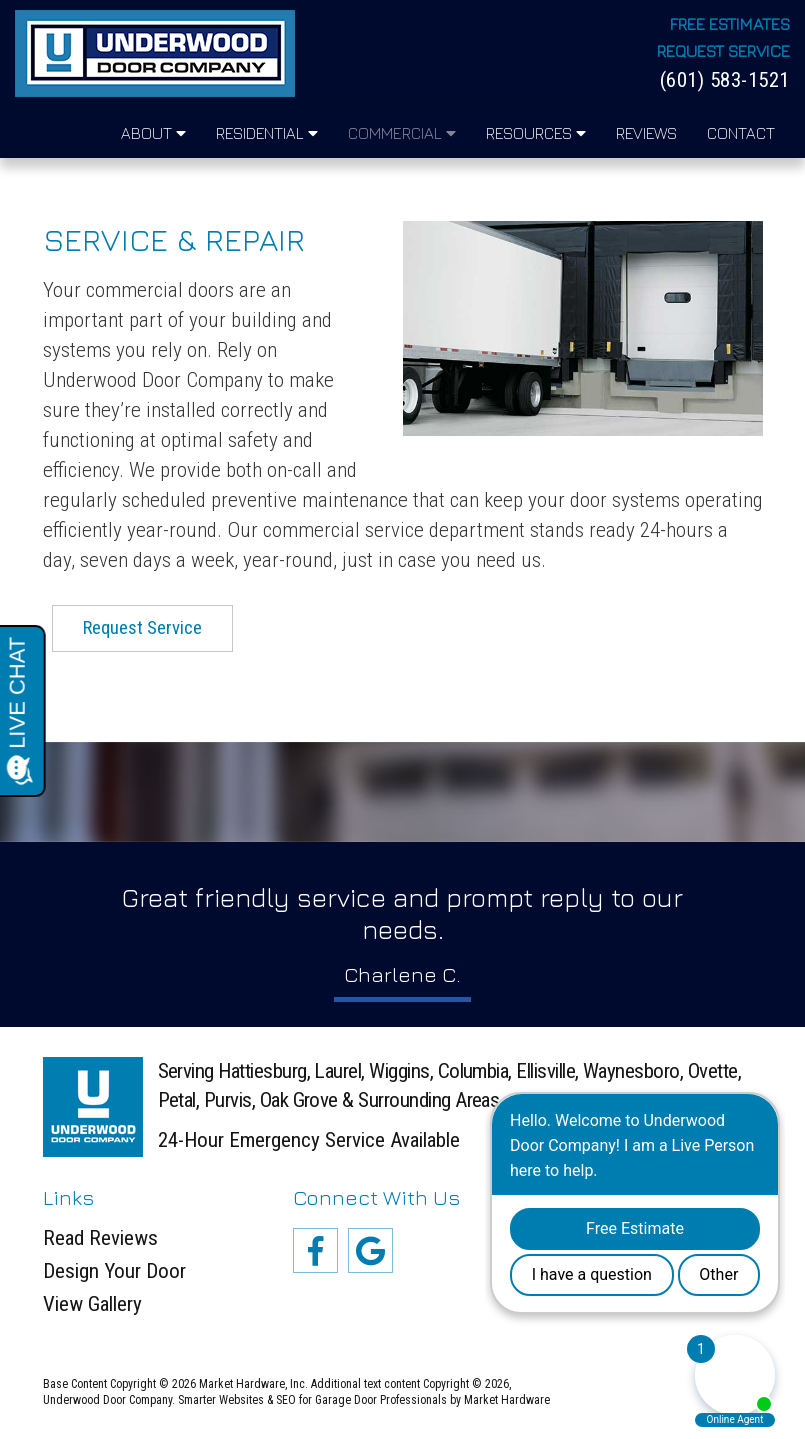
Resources (536, 133)
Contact (741, 133)
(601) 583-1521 (725, 80)
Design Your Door (114, 1271)
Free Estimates (730, 24)
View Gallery (92, 1304)
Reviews (646, 133)
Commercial (402, 133)
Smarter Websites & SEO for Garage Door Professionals (312, 1400)
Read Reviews (100, 1238)
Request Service (723, 51)
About (153, 133)
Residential (267, 133)
